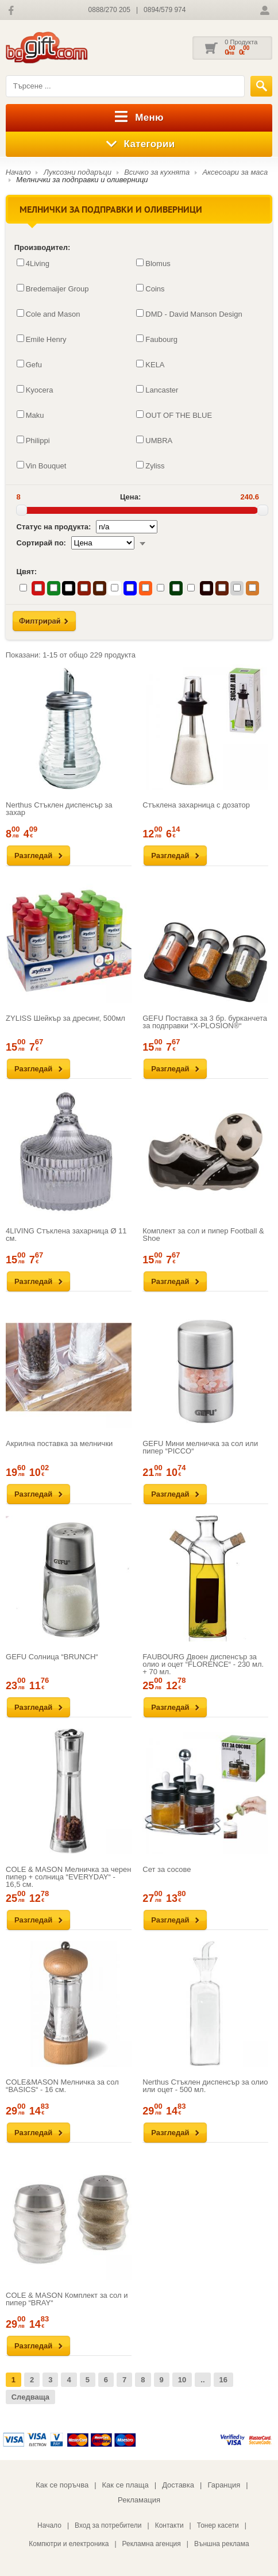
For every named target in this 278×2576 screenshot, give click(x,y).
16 (223, 2379)
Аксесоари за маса (235, 172)
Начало (18, 172)
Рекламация (139, 2500)
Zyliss (150, 465)
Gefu (29, 364)
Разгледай (33, 855)
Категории (139, 144)
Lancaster (157, 389)
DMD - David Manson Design (189, 313)
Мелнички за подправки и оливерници (82, 179)
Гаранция (223, 2485)
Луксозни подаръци (77, 172)
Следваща (30, 2397)
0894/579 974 (165, 10)
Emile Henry (42, 339)
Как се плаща (125, 2485)
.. (202, 2379)
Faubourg (156, 339)
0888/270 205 (109, 10)
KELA (150, 364)
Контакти (169, 2525)
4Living (33, 263)
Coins (150, 288)
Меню (139, 118)
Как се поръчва (62, 2485)
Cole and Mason (48, 313)
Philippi (33, 440)
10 (182, 2379)
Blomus (153, 263)
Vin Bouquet (42, 465)
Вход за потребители (108, 2525)
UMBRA (154, 440)
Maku (30, 415)
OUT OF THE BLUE (174, 415)
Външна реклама (221, 2544)
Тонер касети (218, 2525)
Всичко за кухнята (157, 172)
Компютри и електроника (69, 2544)
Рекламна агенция (151, 2544)
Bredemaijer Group (53, 288)
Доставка (178, 2485)
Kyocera (35, 389)
